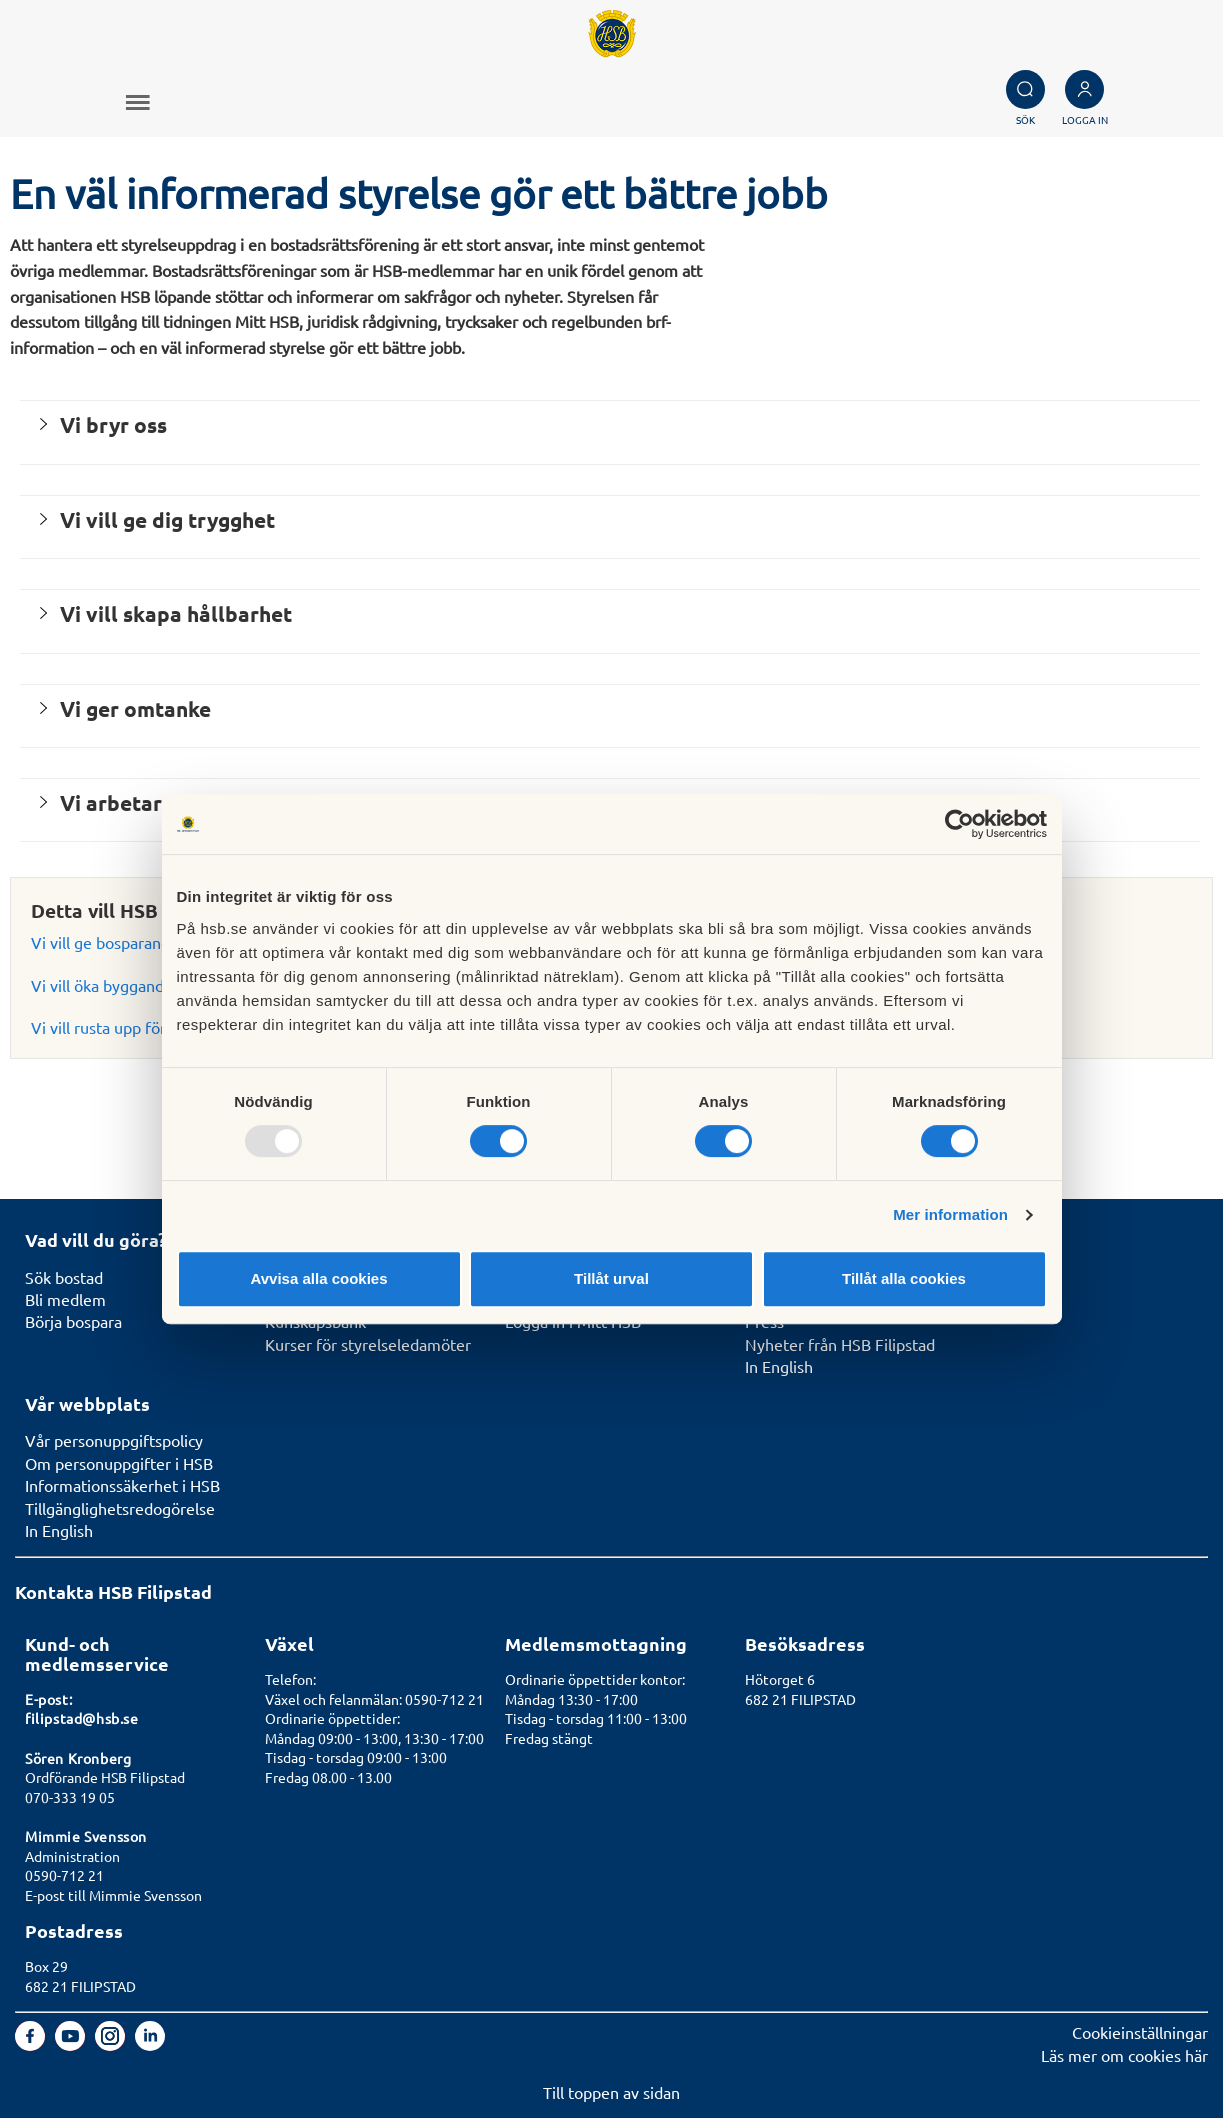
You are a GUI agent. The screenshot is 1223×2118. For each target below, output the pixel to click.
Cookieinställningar (1140, 2032)
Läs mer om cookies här (1124, 2055)
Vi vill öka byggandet (105, 985)
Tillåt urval (611, 1278)
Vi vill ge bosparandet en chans (141, 942)
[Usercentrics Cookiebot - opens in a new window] (959, 824)
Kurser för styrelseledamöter (368, 1344)
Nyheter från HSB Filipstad (840, 1344)
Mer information (950, 1214)
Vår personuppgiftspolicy (114, 1440)
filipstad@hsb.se (82, 1718)
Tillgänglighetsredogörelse (120, 1508)
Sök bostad (64, 1277)
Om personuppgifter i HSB (119, 1463)
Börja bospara (73, 1321)
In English (779, 1366)
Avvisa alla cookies (318, 1278)
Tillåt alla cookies (904, 1278)
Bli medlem (65, 1299)
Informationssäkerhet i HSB (122, 1485)
